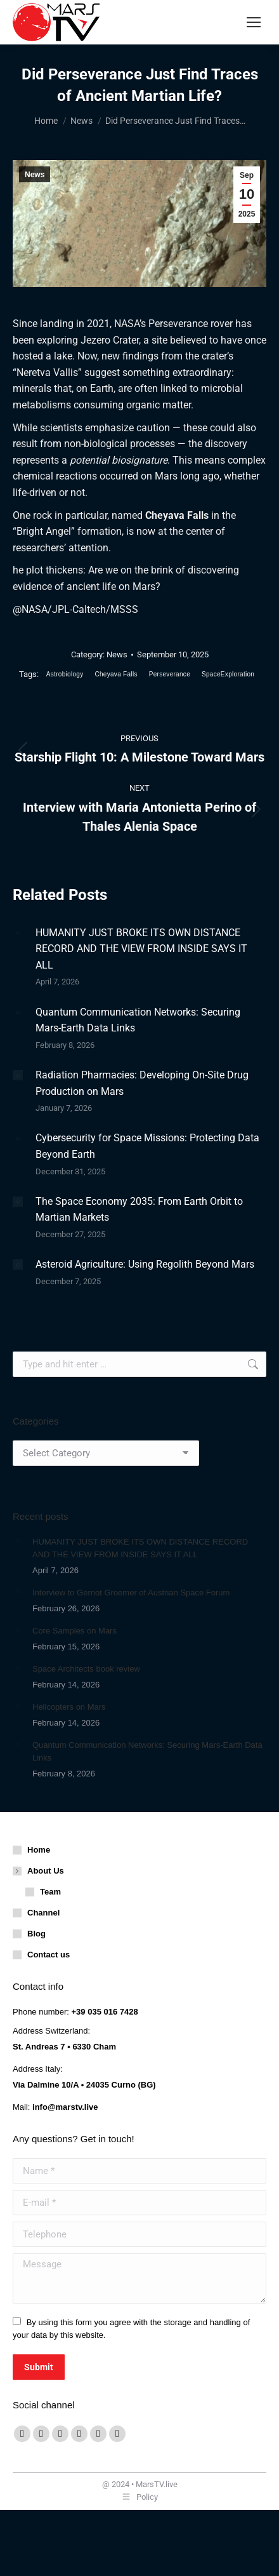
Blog (36, 1933)
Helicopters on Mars (69, 1707)
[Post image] (18, 933)
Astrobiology (65, 674)
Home (38, 1850)
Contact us (48, 1954)
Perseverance (169, 674)
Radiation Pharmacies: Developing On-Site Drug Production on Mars (142, 1083)
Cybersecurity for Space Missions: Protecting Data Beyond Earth (147, 1146)
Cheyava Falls (115, 674)
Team (50, 1891)
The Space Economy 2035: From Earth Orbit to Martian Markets (139, 1209)
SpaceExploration (228, 674)
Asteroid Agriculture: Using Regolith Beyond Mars (145, 1264)
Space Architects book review (86, 1669)
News (34, 174)
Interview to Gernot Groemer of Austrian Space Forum (131, 1592)
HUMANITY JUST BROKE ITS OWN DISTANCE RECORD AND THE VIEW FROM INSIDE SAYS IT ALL (141, 949)
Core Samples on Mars (74, 1630)
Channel (43, 1912)
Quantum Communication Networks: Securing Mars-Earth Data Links (138, 1020)
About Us (39, 1870)
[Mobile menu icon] (253, 22)
